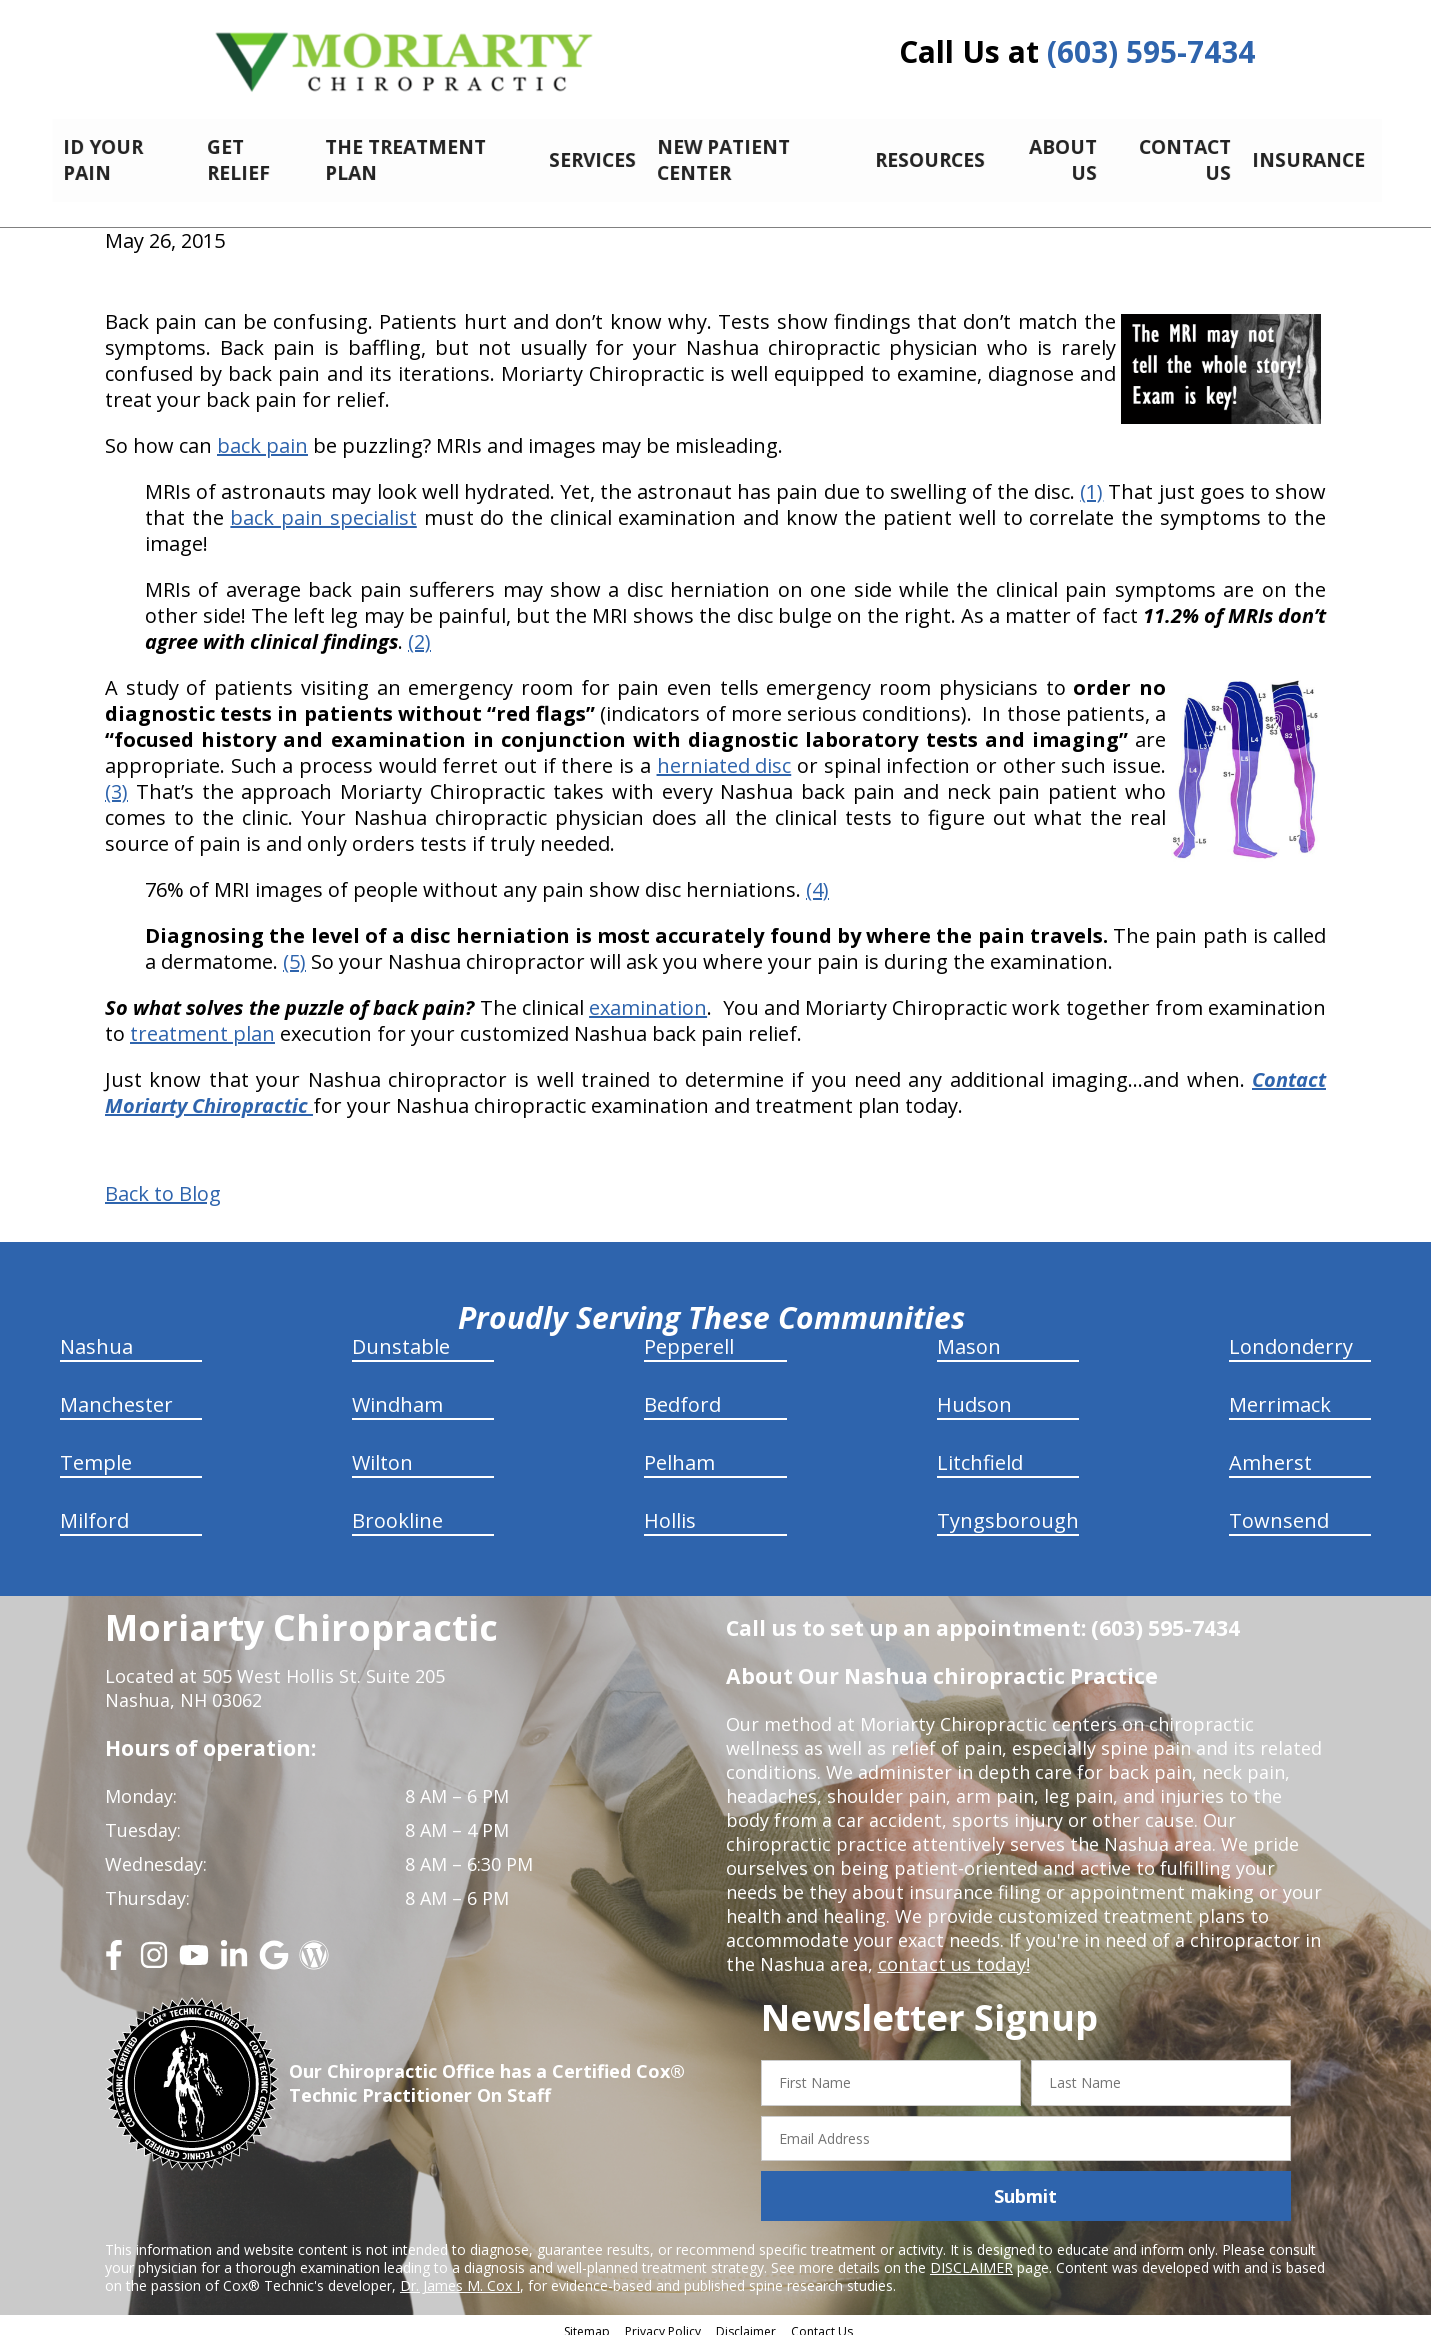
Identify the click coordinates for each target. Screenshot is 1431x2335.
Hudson (974, 1393)
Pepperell (689, 1335)
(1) (1091, 480)
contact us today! (952, 1953)
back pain (262, 434)
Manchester (116, 1393)
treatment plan (202, 1022)
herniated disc (724, 754)
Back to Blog (163, 1183)
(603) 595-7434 (1151, 51)
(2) (419, 630)
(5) (294, 950)
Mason (969, 1335)
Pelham (679, 1451)
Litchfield (980, 1451)
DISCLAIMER (971, 2256)
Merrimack (1280, 1393)
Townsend (1279, 1509)
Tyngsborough (1008, 1509)
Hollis (670, 1509)
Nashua (96, 1335)
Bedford (682, 1393)
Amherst (1270, 1451)
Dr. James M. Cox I (460, 2274)
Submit (1025, 2185)
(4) (817, 878)
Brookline (397, 1509)
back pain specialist (323, 506)
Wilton (382, 1451)
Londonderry (1291, 1335)
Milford (94, 1509)
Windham (397, 1393)
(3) (116, 780)
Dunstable (401, 1335)
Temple (96, 1451)
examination (648, 996)
